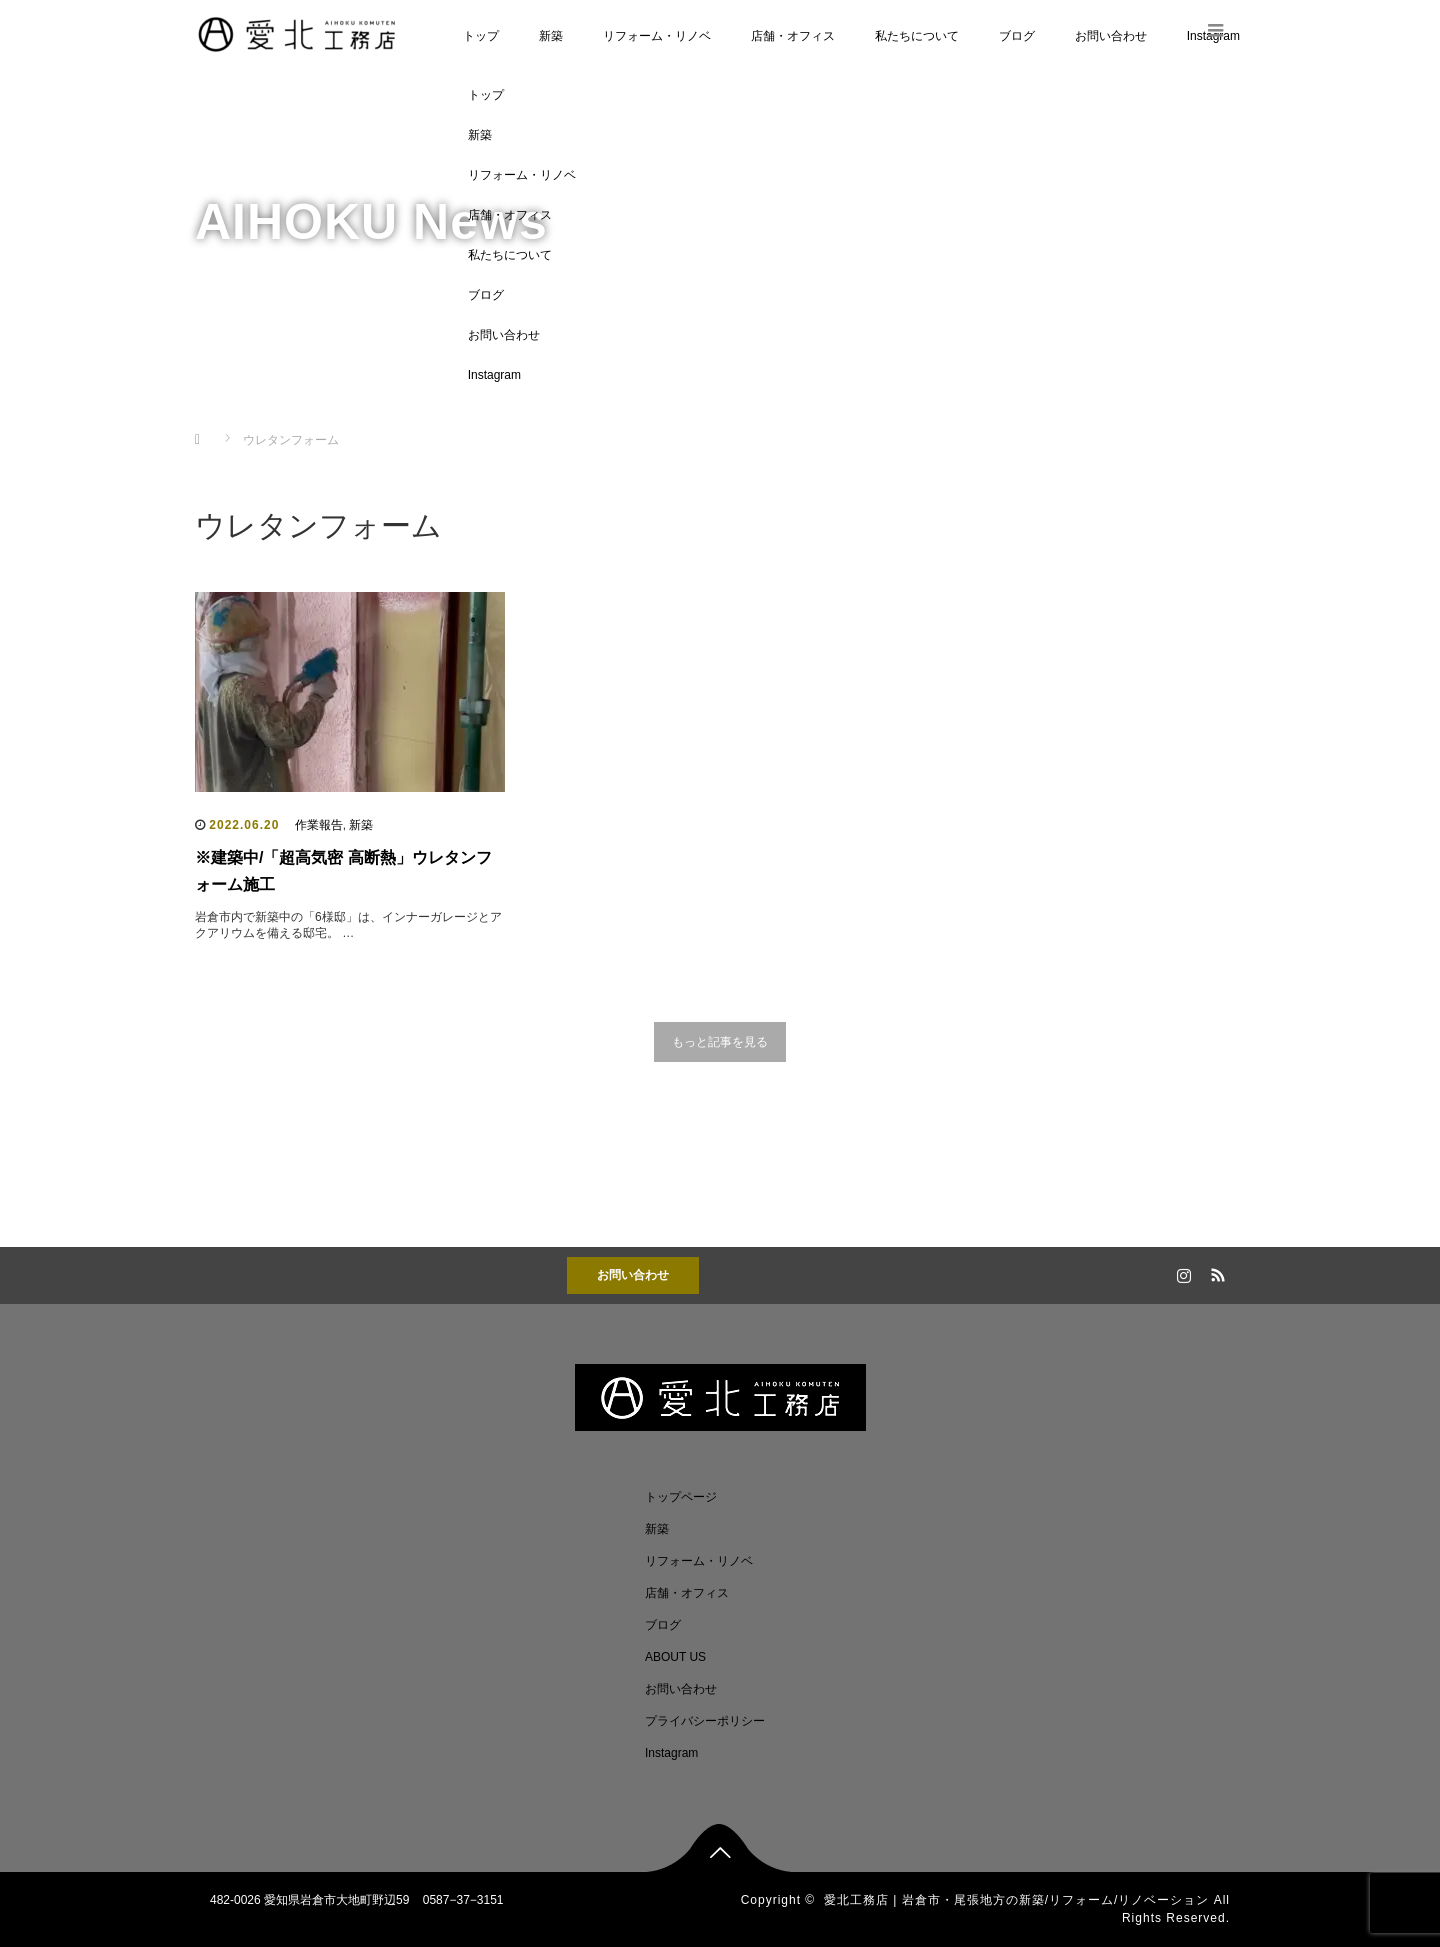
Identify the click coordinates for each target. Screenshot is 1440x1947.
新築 (551, 36)
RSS (1215, 1272)
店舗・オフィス (793, 36)
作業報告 (319, 825)
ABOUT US (675, 1657)
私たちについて (917, 36)
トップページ (681, 1497)
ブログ (1017, 36)
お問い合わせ (1111, 36)
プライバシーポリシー (705, 1721)
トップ (481, 36)
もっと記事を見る (720, 1042)
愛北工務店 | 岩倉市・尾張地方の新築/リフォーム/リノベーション (1016, 1900)
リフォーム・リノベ (657, 36)
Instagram (494, 375)
